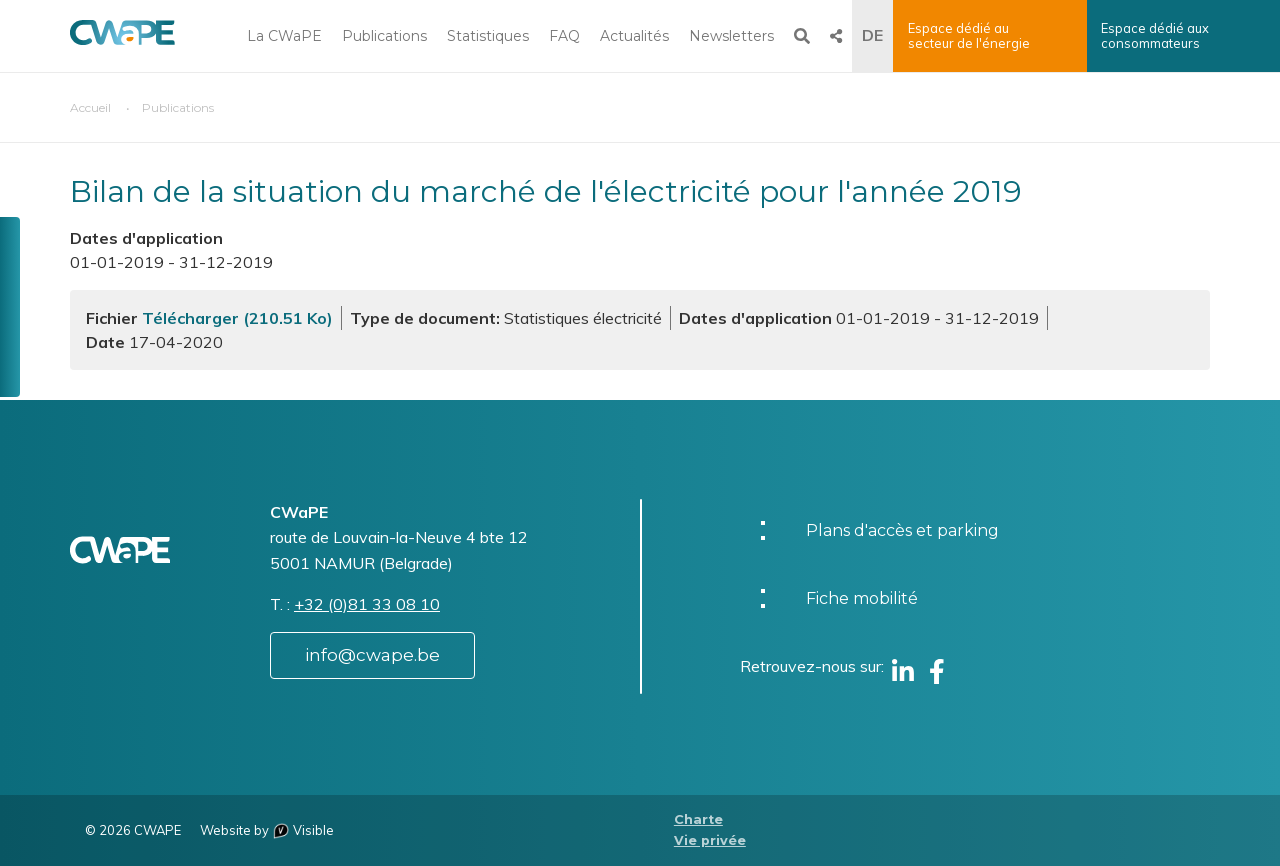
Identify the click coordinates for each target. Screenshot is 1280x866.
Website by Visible (267, 830)
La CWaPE (284, 36)
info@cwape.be (372, 655)
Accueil (90, 107)
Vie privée (710, 840)
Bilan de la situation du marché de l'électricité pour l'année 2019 (546, 191)
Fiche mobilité (862, 598)
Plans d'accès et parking (902, 530)
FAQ (564, 36)
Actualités (634, 36)
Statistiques (488, 36)
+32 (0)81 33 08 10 (367, 604)
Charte (698, 819)
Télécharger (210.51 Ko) (237, 318)
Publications (384, 36)
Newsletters (731, 36)
